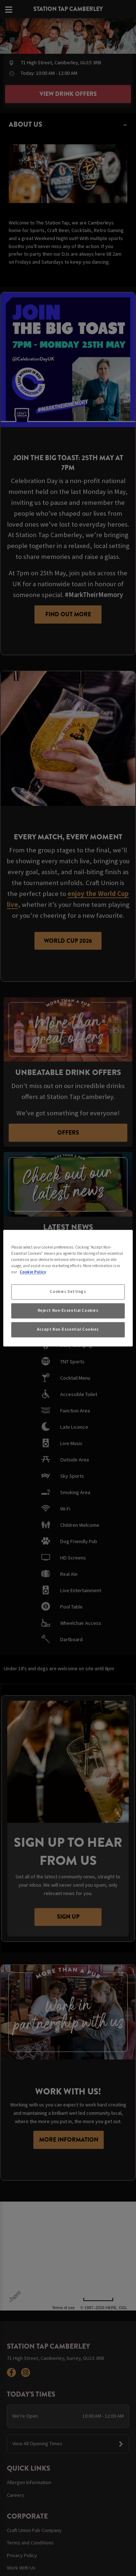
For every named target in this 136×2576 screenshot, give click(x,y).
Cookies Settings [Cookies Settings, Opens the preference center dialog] (68, 1291)
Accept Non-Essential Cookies (68, 1329)
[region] (67, 1288)
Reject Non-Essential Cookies (68, 1310)
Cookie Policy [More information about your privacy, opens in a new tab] (33, 1271)
